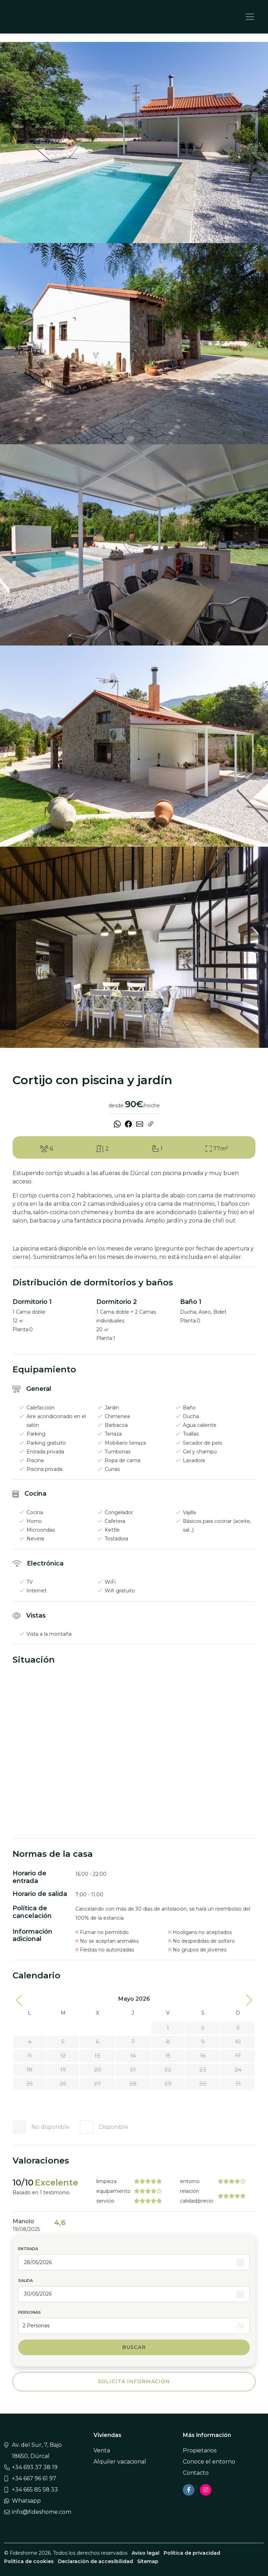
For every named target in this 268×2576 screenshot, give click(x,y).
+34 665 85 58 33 (35, 2489)
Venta (102, 2450)
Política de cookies (29, 2561)
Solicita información (134, 2381)
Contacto (196, 2472)
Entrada (28, 2248)
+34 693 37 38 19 (35, 2467)
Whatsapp (26, 2500)
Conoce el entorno (209, 2461)
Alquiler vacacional (120, 2461)
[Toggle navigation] (250, 17)
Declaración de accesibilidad (95, 2561)
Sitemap (147, 2561)
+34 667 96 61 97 (34, 2478)
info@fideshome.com (41, 2512)
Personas (29, 2312)
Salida (25, 2280)
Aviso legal (145, 2553)
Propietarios (199, 2450)
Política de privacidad (192, 2553)
